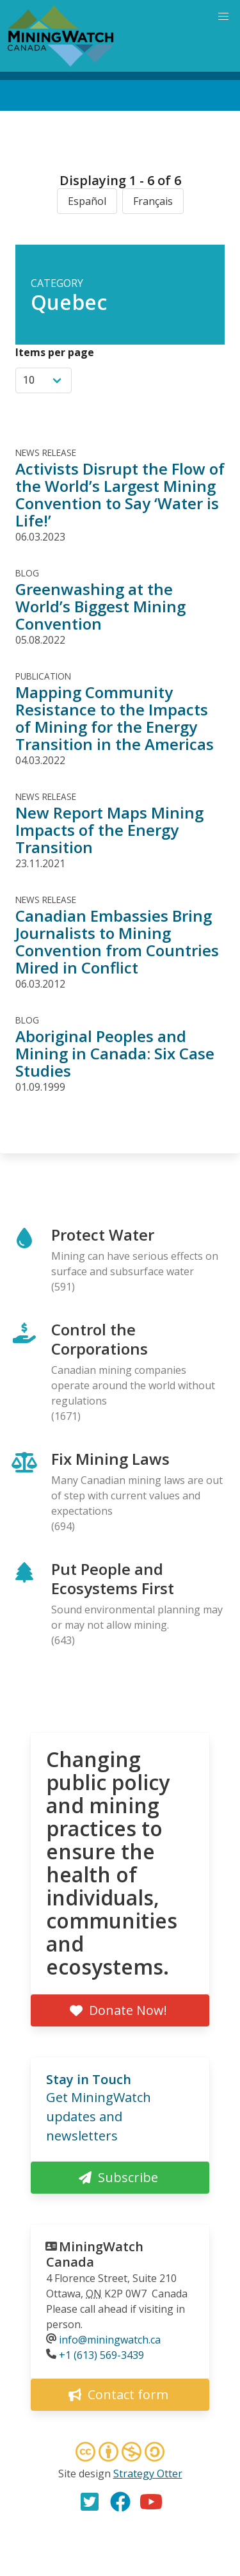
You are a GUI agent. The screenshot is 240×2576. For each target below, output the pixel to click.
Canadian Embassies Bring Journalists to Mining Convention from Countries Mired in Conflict (117, 941)
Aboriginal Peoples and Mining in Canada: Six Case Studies (114, 1053)
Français (153, 201)
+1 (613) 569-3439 (101, 2355)
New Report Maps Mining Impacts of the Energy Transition (109, 830)
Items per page (54, 352)
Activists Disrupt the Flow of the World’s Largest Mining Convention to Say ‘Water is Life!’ (120, 494)
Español (87, 201)
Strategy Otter (147, 2473)
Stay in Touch (88, 2079)
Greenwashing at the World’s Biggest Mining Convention (100, 606)
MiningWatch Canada (94, 2254)
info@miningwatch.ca (110, 2340)
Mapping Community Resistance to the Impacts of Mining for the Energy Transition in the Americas (114, 717)
